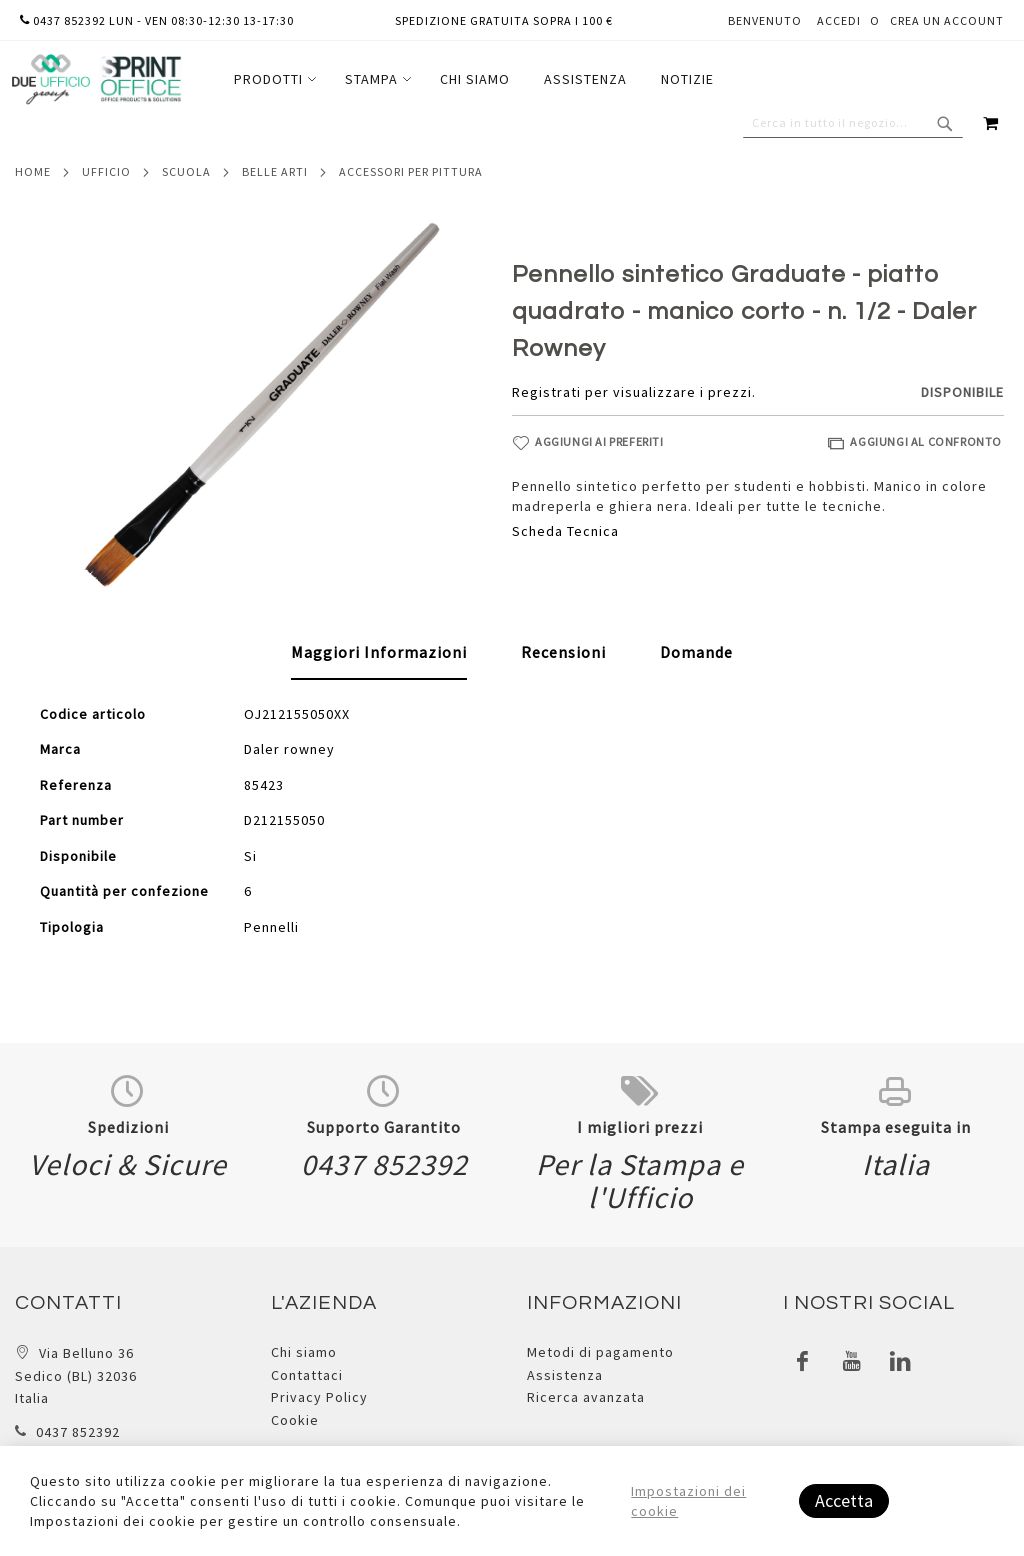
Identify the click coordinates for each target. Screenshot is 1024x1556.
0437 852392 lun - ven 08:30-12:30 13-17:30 (157, 20)
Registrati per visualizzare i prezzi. (634, 392)
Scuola (186, 171)
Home (33, 171)
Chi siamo (304, 1352)
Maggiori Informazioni (379, 652)
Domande (696, 652)
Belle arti (275, 171)
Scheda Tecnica (565, 531)
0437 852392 (78, 1432)
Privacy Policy (319, 1397)
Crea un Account (947, 20)
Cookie (295, 1420)
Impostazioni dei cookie (688, 1501)
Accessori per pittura (411, 171)
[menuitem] (272, 79)
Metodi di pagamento (600, 1352)
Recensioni (563, 652)
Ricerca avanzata (586, 1397)
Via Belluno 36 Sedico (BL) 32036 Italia (76, 1375)
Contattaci (307, 1375)
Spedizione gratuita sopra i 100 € (504, 20)
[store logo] (96, 79)
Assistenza (565, 1375)
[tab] (379, 653)
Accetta (844, 1500)
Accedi (839, 20)
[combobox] (853, 123)
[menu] (474, 79)
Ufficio (106, 171)
